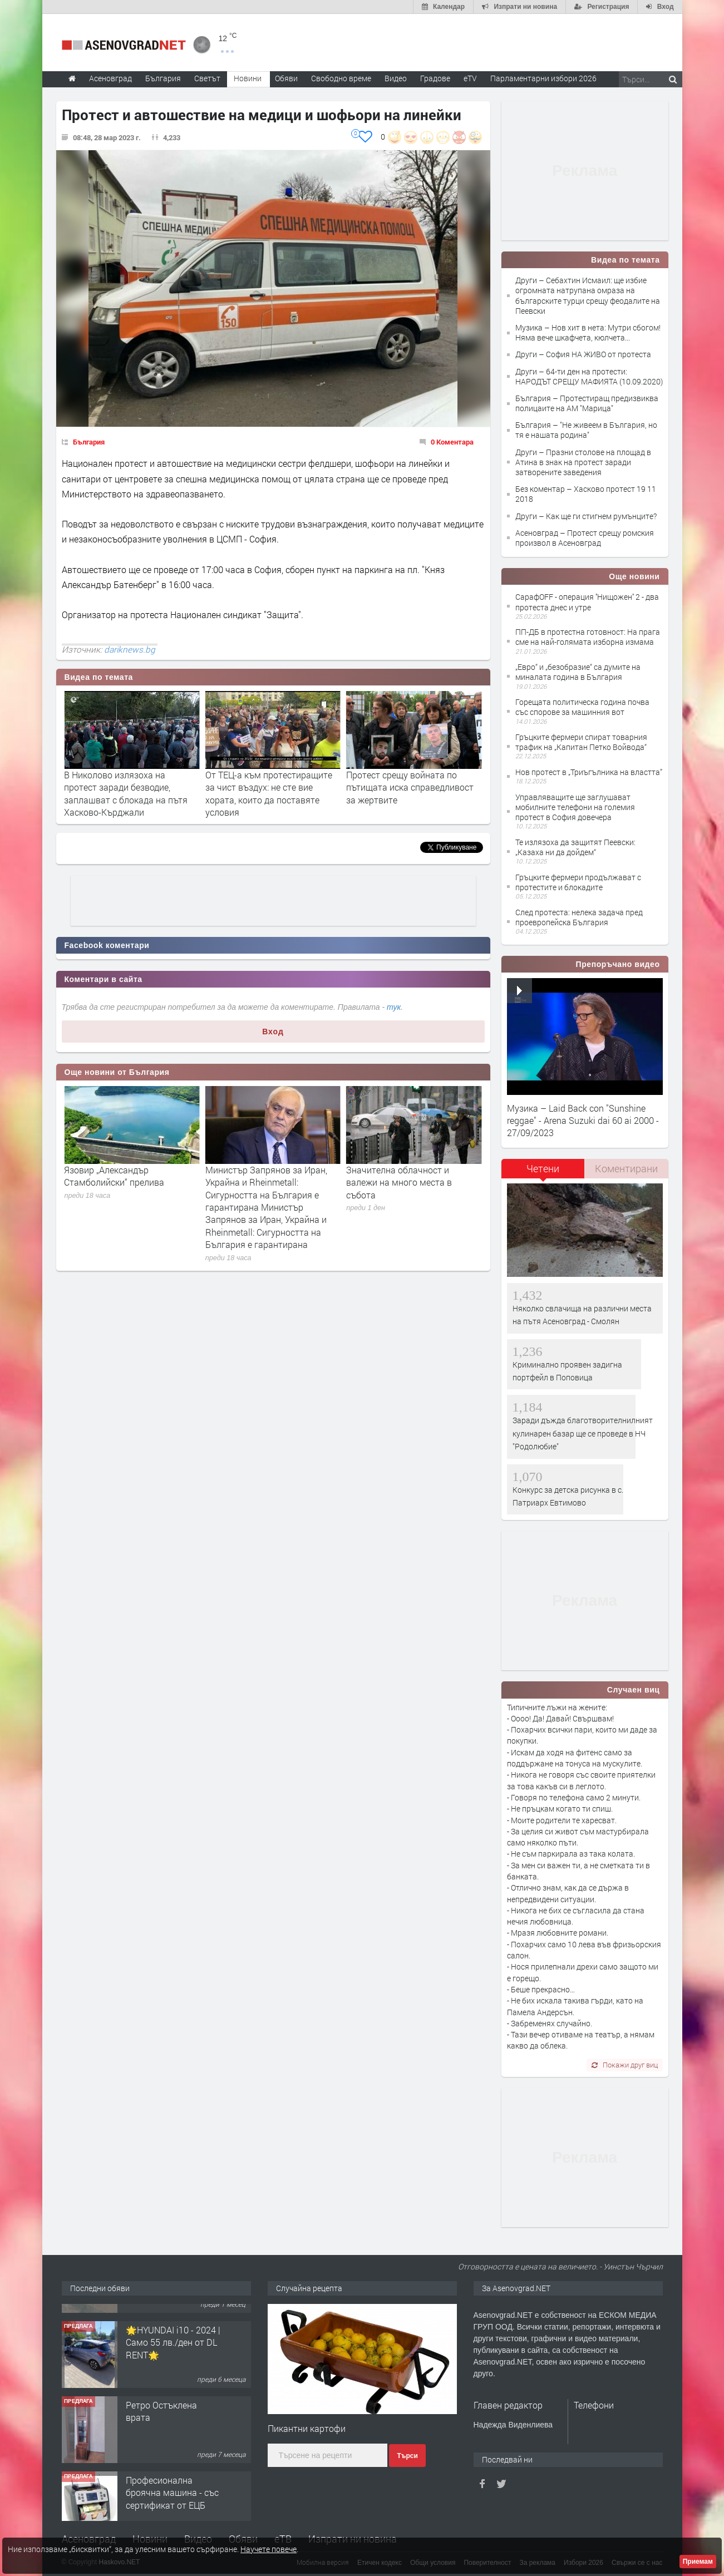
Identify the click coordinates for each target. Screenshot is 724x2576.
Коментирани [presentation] (626, 1168)
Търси (407, 2456)
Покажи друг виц (625, 2064)
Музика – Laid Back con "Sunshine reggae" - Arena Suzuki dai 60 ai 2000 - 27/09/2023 (583, 1120)
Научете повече (268, 2549)
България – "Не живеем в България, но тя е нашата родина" (586, 430)
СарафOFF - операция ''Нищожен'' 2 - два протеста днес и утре (587, 601)
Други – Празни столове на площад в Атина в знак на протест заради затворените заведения (583, 462)
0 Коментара (452, 442)
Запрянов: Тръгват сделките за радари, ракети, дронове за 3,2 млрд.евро (128, 1182)
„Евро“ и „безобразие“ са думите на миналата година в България (578, 672)
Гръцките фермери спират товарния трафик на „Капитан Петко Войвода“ (581, 742)
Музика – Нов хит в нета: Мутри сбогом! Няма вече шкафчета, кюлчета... (588, 332)
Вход (273, 1031)
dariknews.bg (129, 649)
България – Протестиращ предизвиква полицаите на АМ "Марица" (586, 403)
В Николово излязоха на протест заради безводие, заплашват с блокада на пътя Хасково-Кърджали (267, 793)
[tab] (543, 1172)
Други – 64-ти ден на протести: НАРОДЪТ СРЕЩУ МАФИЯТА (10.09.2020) (589, 376)
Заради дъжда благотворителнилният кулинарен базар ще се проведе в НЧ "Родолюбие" (583, 1433)
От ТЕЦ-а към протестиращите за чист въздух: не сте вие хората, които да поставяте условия (409, 793)
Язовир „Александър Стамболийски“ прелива (255, 1176)
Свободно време (341, 78)
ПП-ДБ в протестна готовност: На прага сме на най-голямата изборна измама (587, 636)
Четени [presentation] (542, 1168)
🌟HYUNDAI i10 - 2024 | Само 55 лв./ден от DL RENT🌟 (173, 2400)
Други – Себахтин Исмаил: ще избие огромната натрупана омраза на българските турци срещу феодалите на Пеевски (587, 295)
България (89, 442)
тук (394, 1007)
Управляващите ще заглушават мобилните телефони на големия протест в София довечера (575, 807)
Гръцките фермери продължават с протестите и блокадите (578, 882)
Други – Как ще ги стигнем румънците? (586, 516)
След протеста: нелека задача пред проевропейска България (579, 917)
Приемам (698, 2561)
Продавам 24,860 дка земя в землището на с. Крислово (170, 2325)
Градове (435, 78)
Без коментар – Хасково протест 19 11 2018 (585, 493)
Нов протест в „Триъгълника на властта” (588, 772)
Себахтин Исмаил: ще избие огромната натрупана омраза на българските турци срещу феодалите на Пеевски (126, 793)
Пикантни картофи (307, 2428)
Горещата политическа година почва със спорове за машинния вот (582, 707)
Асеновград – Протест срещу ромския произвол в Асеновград (584, 537)
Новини (248, 78)
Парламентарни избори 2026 (543, 78)
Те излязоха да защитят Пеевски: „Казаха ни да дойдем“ (575, 847)
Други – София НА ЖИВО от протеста (583, 354)
